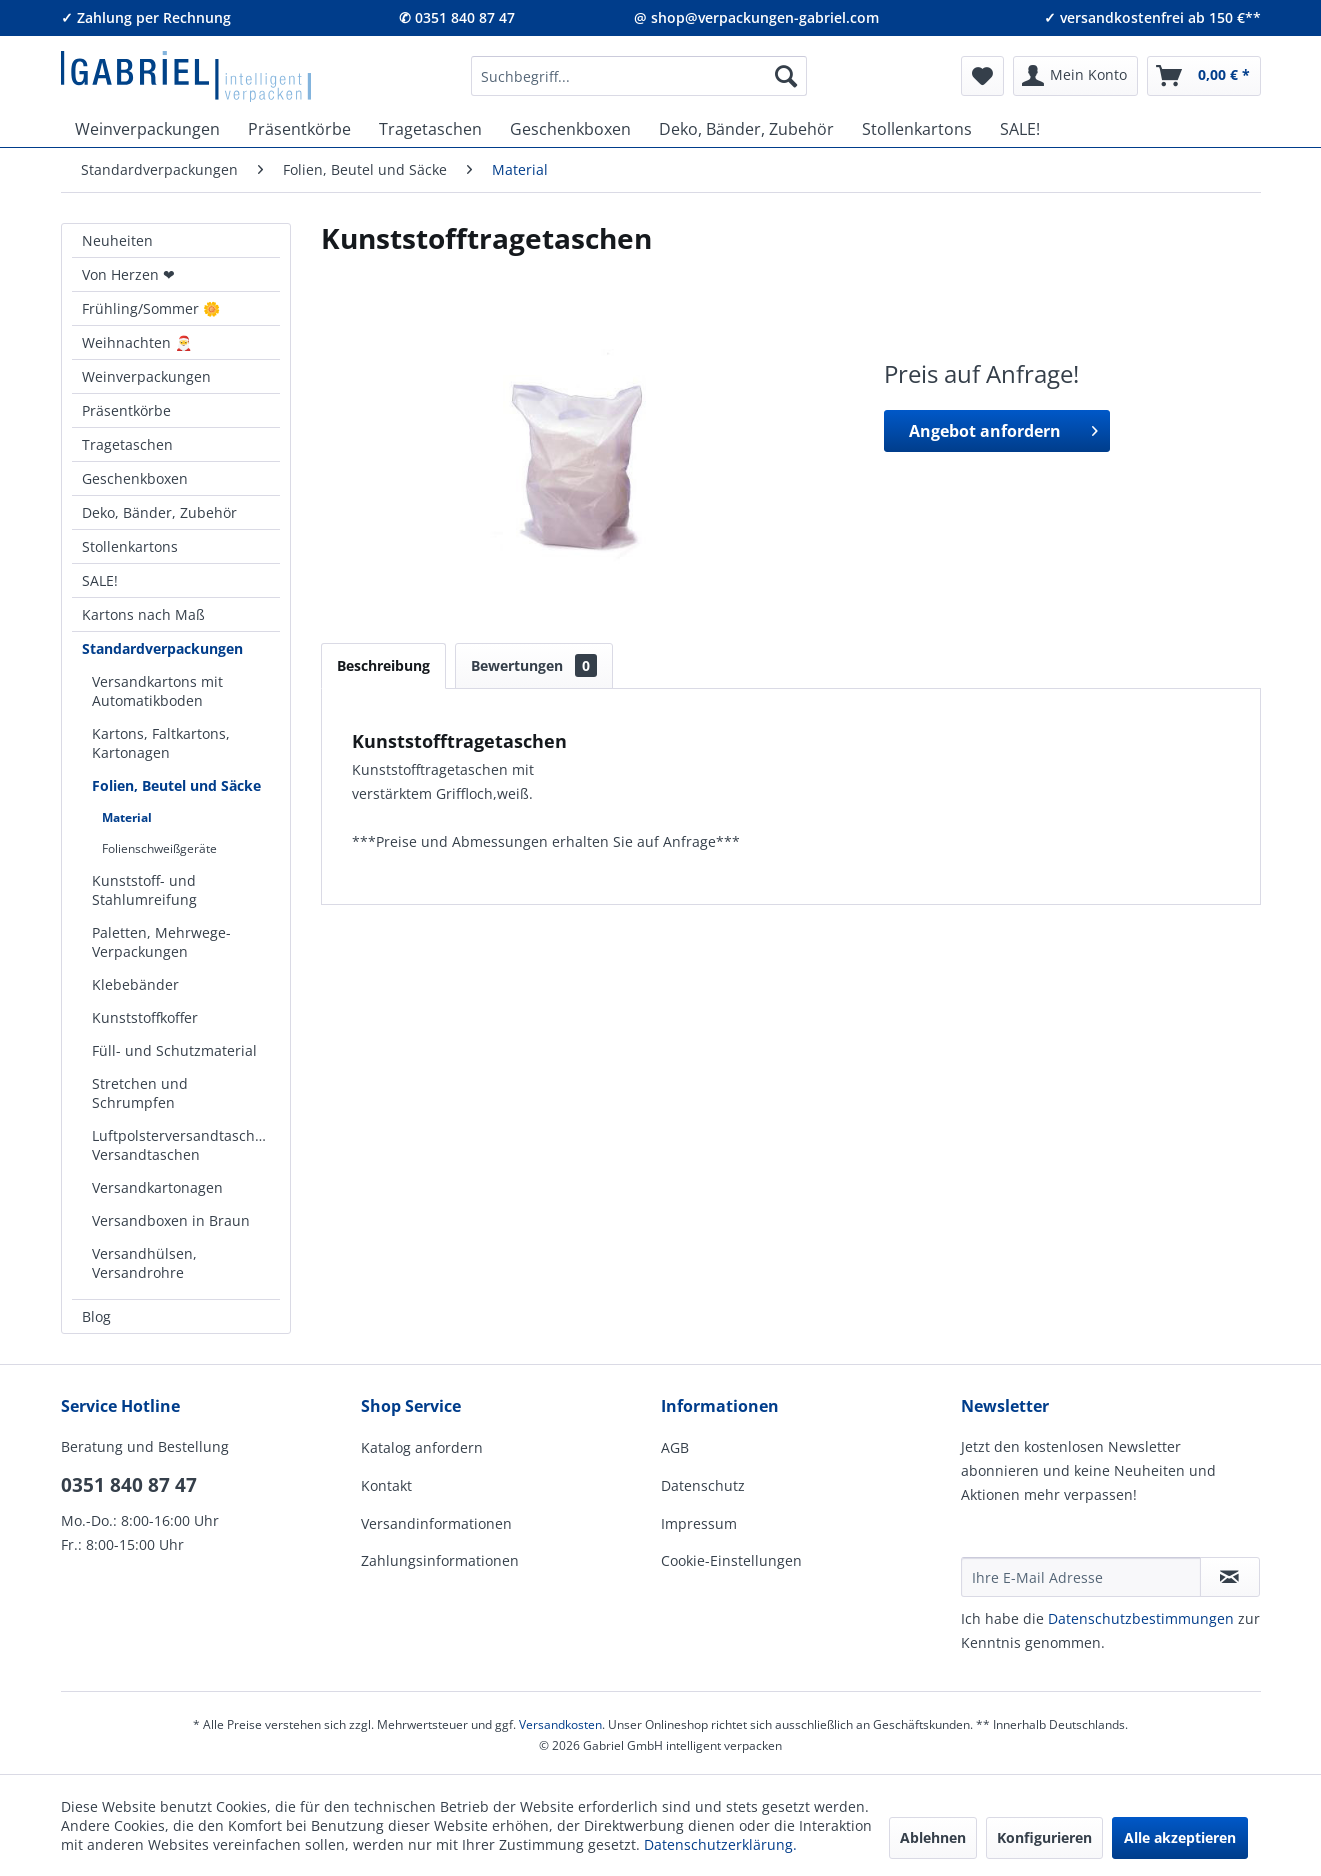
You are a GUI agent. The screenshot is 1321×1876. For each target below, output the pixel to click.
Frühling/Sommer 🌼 (151, 308)
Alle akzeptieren (1180, 1837)
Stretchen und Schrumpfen (140, 1093)
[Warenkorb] (1204, 76)
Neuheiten (117, 240)
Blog (96, 1316)
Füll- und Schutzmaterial (174, 1050)
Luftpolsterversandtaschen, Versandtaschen (184, 1145)
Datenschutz (703, 1485)
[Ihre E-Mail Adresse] (1081, 1577)
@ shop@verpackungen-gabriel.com (756, 17)
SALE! (100, 580)
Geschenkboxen (135, 478)
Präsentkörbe (126, 410)
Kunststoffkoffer (145, 1017)
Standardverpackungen (162, 648)
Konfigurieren (1044, 1837)
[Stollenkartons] (917, 129)
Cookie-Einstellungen (731, 1560)
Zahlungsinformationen (440, 1560)
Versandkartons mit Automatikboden (157, 691)
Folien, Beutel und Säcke (176, 785)
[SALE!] (1020, 129)
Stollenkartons (130, 546)
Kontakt (386, 1485)
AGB (675, 1447)
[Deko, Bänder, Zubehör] (746, 129)
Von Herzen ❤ (128, 274)
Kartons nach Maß (143, 614)
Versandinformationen (436, 1523)
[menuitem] (639, 76)
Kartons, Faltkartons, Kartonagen (161, 743)
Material (127, 817)
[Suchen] (786, 76)
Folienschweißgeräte (159, 848)
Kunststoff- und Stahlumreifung (144, 890)
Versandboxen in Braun (171, 1220)
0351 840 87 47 (129, 1485)
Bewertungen (534, 665)
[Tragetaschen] (430, 129)
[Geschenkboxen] (570, 129)
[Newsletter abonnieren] (1230, 1577)
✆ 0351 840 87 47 (457, 17)
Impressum (699, 1523)
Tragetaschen (127, 444)
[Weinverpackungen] (147, 129)
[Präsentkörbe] (299, 129)
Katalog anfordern (422, 1447)
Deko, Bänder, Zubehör (159, 512)
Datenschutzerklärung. (720, 1844)
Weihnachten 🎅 (137, 342)
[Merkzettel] (982, 76)
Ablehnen (933, 1837)
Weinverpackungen (146, 376)
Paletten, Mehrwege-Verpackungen (161, 942)
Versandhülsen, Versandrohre (144, 1263)
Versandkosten (560, 1724)
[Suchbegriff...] (639, 76)
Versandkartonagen (157, 1187)
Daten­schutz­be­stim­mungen (1141, 1618)
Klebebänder (135, 984)
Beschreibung (383, 665)
